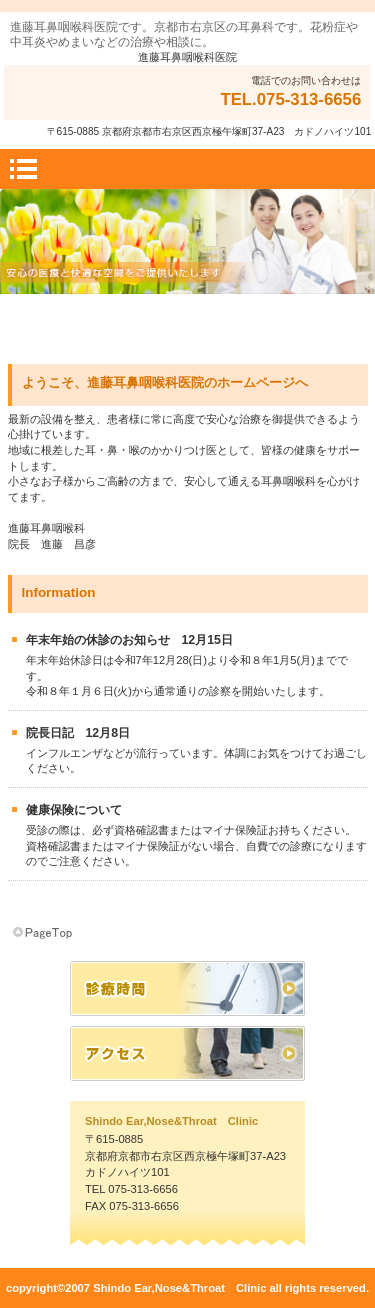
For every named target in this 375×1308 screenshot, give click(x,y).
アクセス (187, 1053)
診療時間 (187, 988)
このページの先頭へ (44, 933)
